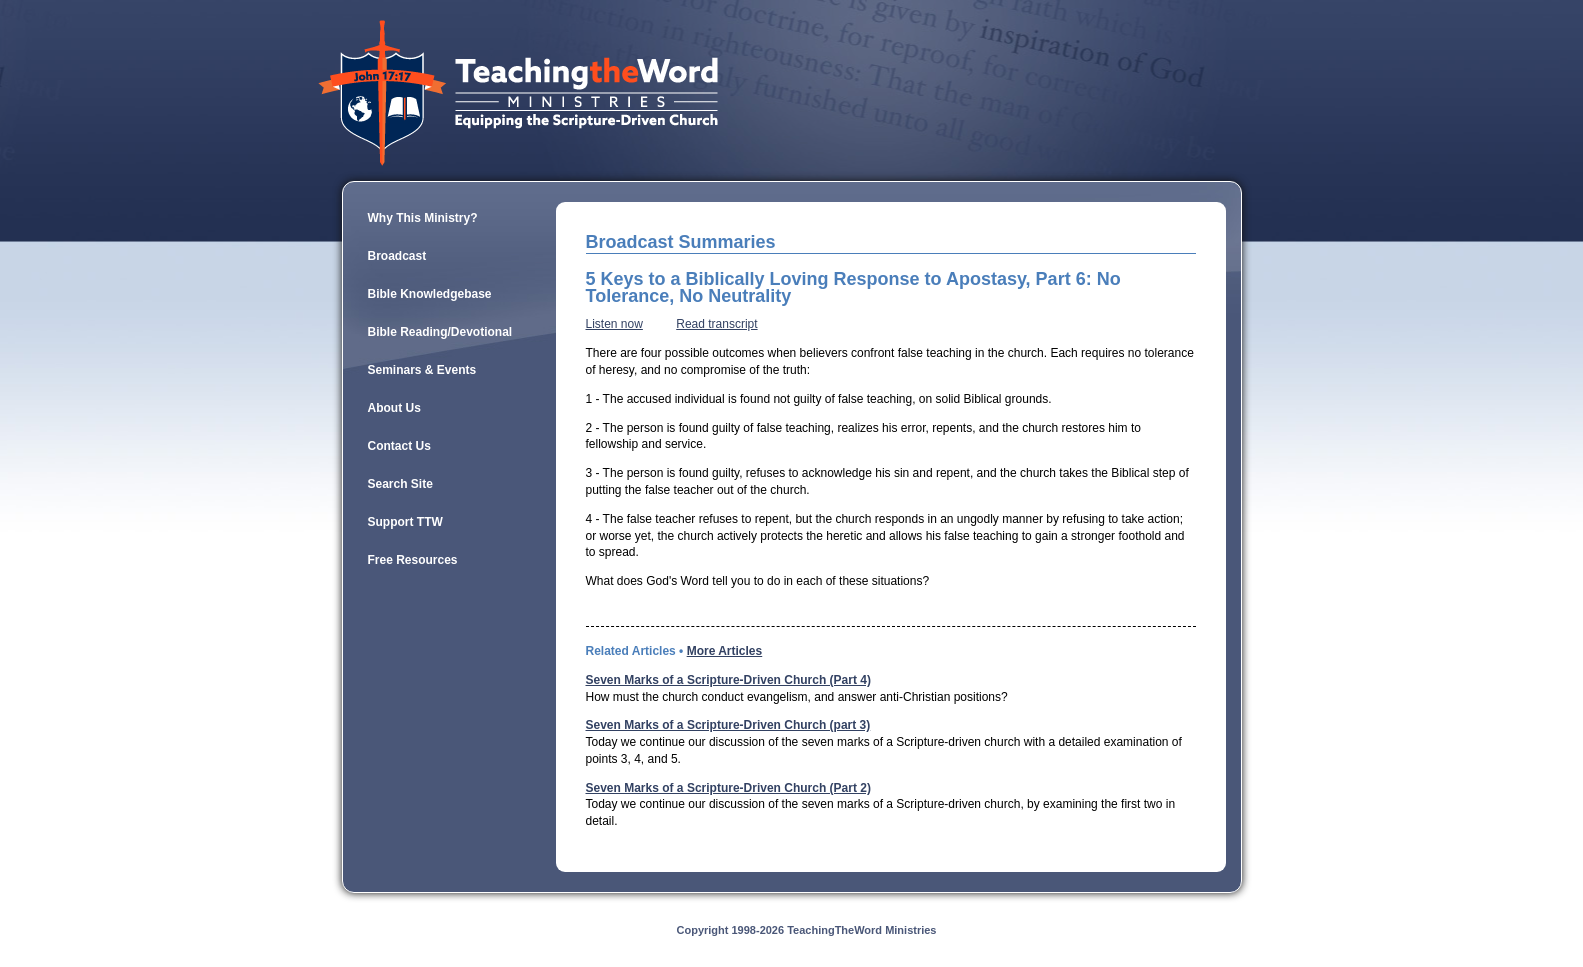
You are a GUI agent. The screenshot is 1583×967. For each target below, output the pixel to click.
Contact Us (399, 446)
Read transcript (716, 324)
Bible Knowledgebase (430, 294)
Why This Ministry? (423, 218)
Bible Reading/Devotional (440, 332)
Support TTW (405, 522)
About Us (394, 408)
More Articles (725, 651)
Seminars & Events (422, 370)
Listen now (614, 324)
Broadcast (397, 256)
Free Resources (413, 560)
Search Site (400, 484)
